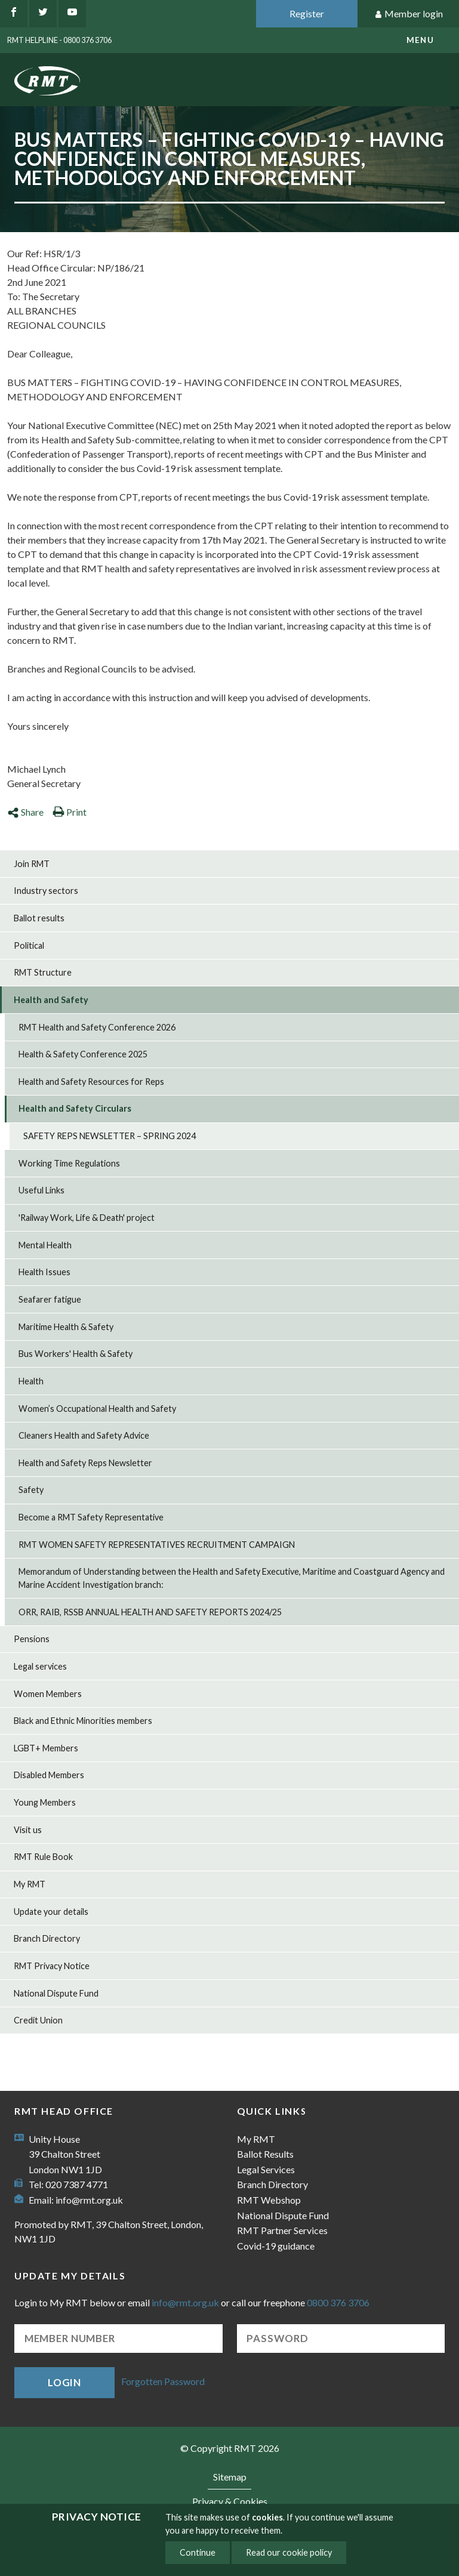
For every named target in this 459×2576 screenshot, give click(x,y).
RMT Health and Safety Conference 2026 (97, 1027)
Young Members (45, 1802)
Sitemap (230, 2476)
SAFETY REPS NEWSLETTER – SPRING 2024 (109, 1136)
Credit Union (38, 2020)
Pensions (32, 1639)
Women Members (48, 1694)
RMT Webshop (269, 2199)
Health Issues (44, 1272)
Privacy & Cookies (229, 2501)
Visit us (28, 1830)
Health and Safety (51, 1000)
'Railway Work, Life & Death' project (87, 1218)
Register (306, 13)
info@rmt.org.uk (89, 2199)
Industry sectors (46, 891)
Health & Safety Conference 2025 (83, 1054)
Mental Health (45, 1245)
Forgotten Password (163, 2381)
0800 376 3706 (338, 2302)
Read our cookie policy (289, 2552)
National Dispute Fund (56, 1993)
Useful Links (41, 1190)
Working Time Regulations (69, 1163)
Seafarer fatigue (50, 1299)
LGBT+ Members (46, 1748)
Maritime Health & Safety (66, 1327)
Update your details (51, 1911)
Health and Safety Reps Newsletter (85, 1463)
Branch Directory (47, 1938)
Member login (408, 14)
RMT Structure (43, 972)
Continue (197, 2552)
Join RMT (32, 864)
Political (29, 945)
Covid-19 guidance (276, 2245)
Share (25, 811)
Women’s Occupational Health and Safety (97, 1408)
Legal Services (266, 2169)
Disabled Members (49, 1775)
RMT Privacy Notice (52, 1966)
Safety (31, 1490)
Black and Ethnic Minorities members (83, 1721)
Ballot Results (265, 2153)
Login (64, 2382)
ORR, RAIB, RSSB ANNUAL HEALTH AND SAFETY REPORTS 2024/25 (150, 1612)
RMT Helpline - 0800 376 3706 (59, 40)
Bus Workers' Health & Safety (76, 1354)
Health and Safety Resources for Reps (91, 1081)
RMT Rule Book (43, 1857)
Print (70, 811)
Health (31, 1381)
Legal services (40, 1666)
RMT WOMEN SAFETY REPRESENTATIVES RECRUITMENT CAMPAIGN (157, 1545)
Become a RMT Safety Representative (91, 1517)
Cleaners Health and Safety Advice (84, 1435)
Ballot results (39, 918)
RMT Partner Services (282, 2230)
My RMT (29, 1884)
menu (420, 40)
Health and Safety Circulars (75, 1108)
